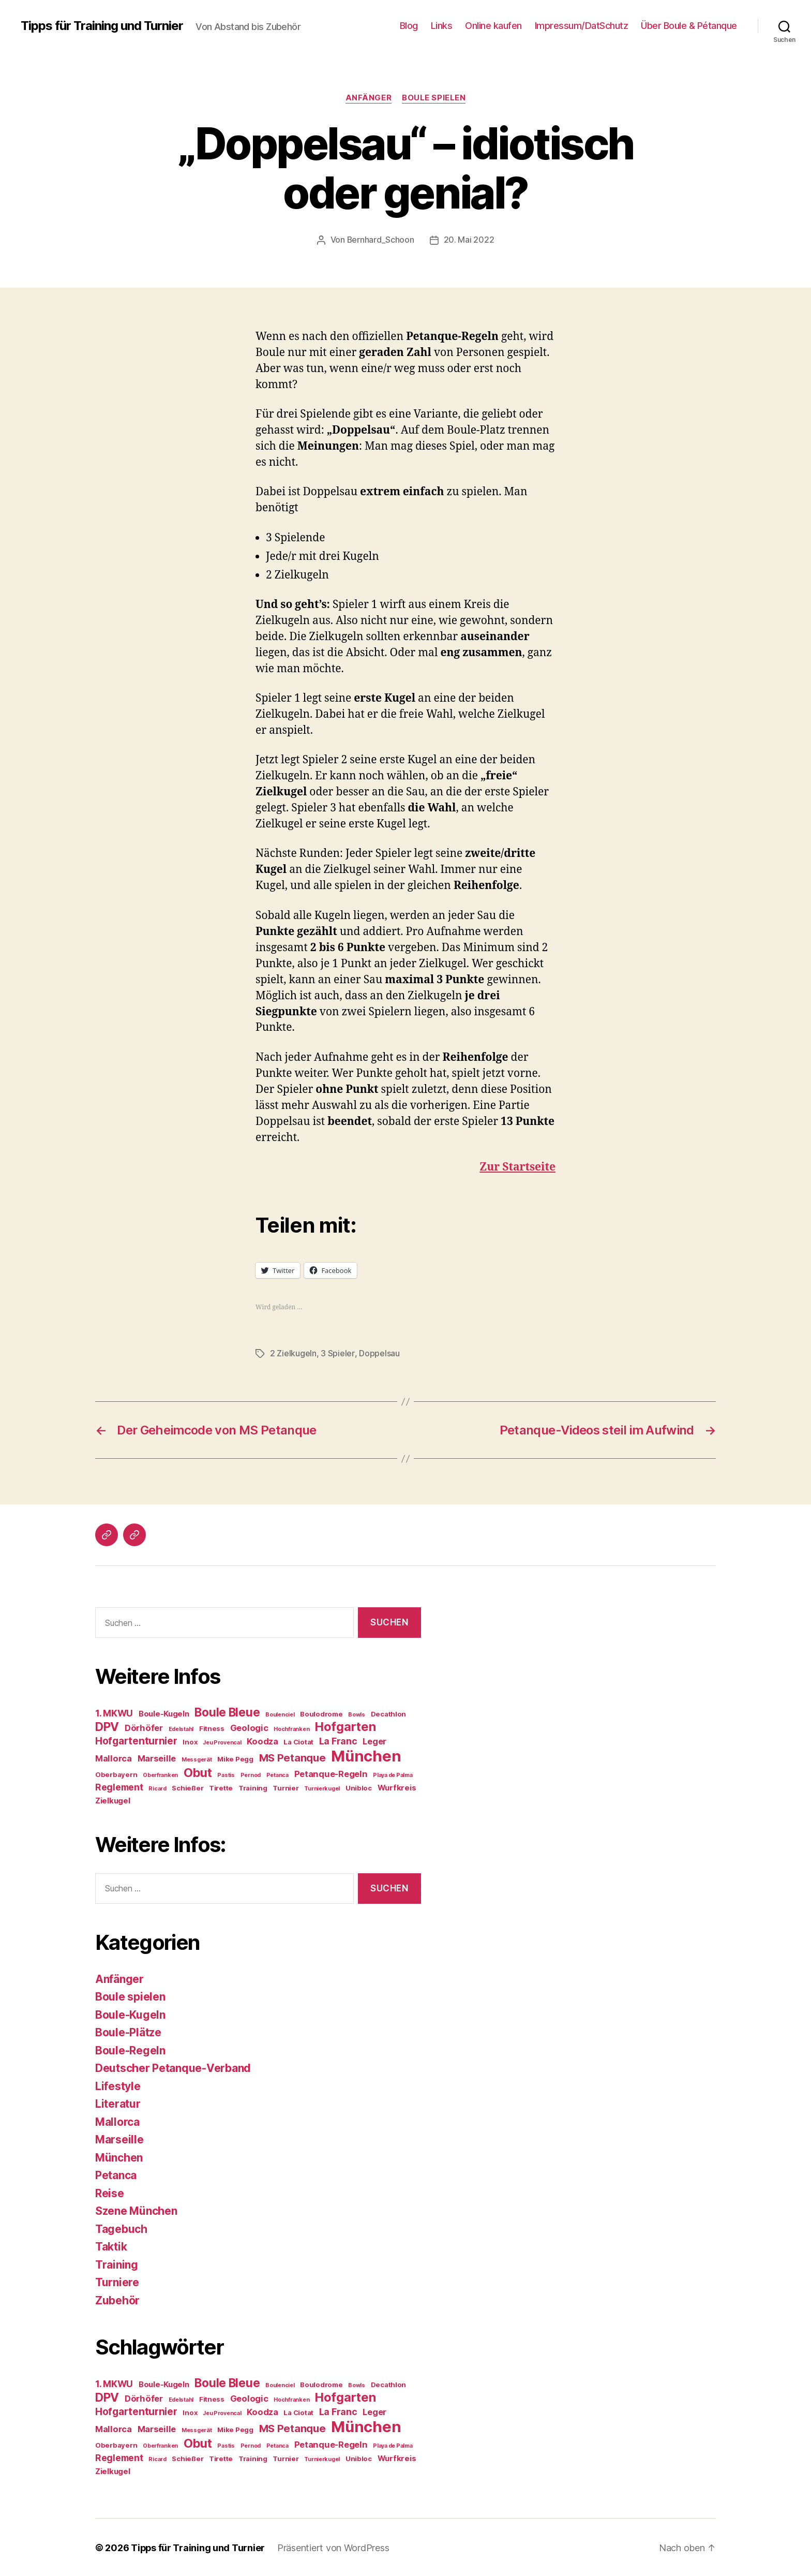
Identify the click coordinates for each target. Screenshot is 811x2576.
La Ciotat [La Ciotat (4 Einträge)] (298, 1741)
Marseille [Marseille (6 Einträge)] (157, 1757)
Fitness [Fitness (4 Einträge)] (211, 1727)
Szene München (136, 2209)
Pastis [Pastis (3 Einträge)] (225, 1774)
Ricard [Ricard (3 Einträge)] (157, 1787)
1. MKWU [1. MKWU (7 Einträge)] (114, 1712)
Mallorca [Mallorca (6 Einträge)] (113, 1757)
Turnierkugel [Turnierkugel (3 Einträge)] (322, 1787)
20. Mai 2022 (469, 239)
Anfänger (369, 97)
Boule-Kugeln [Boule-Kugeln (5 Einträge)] (164, 1713)
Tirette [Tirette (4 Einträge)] (221, 1787)
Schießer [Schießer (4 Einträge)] (187, 1787)
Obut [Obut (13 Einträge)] (198, 1771)
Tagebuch (121, 2228)
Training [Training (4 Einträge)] (252, 1787)
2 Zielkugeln (293, 1353)
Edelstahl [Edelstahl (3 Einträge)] (181, 1728)
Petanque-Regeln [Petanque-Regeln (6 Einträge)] (331, 1773)
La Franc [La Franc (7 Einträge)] (338, 1740)
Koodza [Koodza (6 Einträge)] (262, 1740)
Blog (409, 25)
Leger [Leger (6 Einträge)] (374, 1740)
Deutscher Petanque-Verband (173, 2067)
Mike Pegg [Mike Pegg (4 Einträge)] (235, 1758)
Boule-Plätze (128, 2031)
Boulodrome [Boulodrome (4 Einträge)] (321, 1713)
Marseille (119, 2138)
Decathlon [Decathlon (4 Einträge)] (389, 1713)
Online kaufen (493, 25)
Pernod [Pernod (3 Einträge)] (251, 1774)
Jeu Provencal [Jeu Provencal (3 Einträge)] (222, 1741)
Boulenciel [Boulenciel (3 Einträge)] (279, 1713)
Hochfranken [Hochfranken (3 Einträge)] (291, 1728)
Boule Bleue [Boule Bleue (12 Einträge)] (227, 1711)
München (119, 2156)
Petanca (116, 2174)
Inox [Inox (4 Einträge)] (190, 1741)
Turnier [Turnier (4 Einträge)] (285, 1787)
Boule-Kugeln (130, 2013)
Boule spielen (433, 97)
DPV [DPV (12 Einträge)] (107, 1726)
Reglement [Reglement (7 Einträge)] (119, 1786)
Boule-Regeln (130, 2049)
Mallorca (117, 2120)
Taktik (111, 2245)
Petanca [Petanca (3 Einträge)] (277, 1774)
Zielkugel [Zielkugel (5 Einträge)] (112, 1799)
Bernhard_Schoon (380, 239)
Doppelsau (378, 1353)
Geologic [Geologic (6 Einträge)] (249, 1727)
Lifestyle (118, 2085)
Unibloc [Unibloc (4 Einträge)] (359, 1787)
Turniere (117, 2281)
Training (116, 2263)
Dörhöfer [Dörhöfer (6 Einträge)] (144, 1727)
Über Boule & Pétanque (689, 25)
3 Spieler (337, 1353)
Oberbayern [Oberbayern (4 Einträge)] (116, 1773)
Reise (109, 2192)
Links (442, 25)
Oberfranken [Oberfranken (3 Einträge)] (160, 1774)
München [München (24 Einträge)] (366, 1755)
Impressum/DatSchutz (581, 25)
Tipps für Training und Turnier (102, 26)
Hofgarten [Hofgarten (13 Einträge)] (345, 1725)
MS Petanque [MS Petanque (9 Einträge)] (292, 1757)
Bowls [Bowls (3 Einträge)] (356, 1713)
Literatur (118, 2102)
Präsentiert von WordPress (334, 2546)
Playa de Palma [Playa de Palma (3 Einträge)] (392, 1774)
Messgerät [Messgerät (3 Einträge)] (197, 1758)
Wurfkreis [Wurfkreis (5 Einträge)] (397, 1787)
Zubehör (117, 2299)
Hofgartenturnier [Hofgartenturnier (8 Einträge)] (136, 1740)
